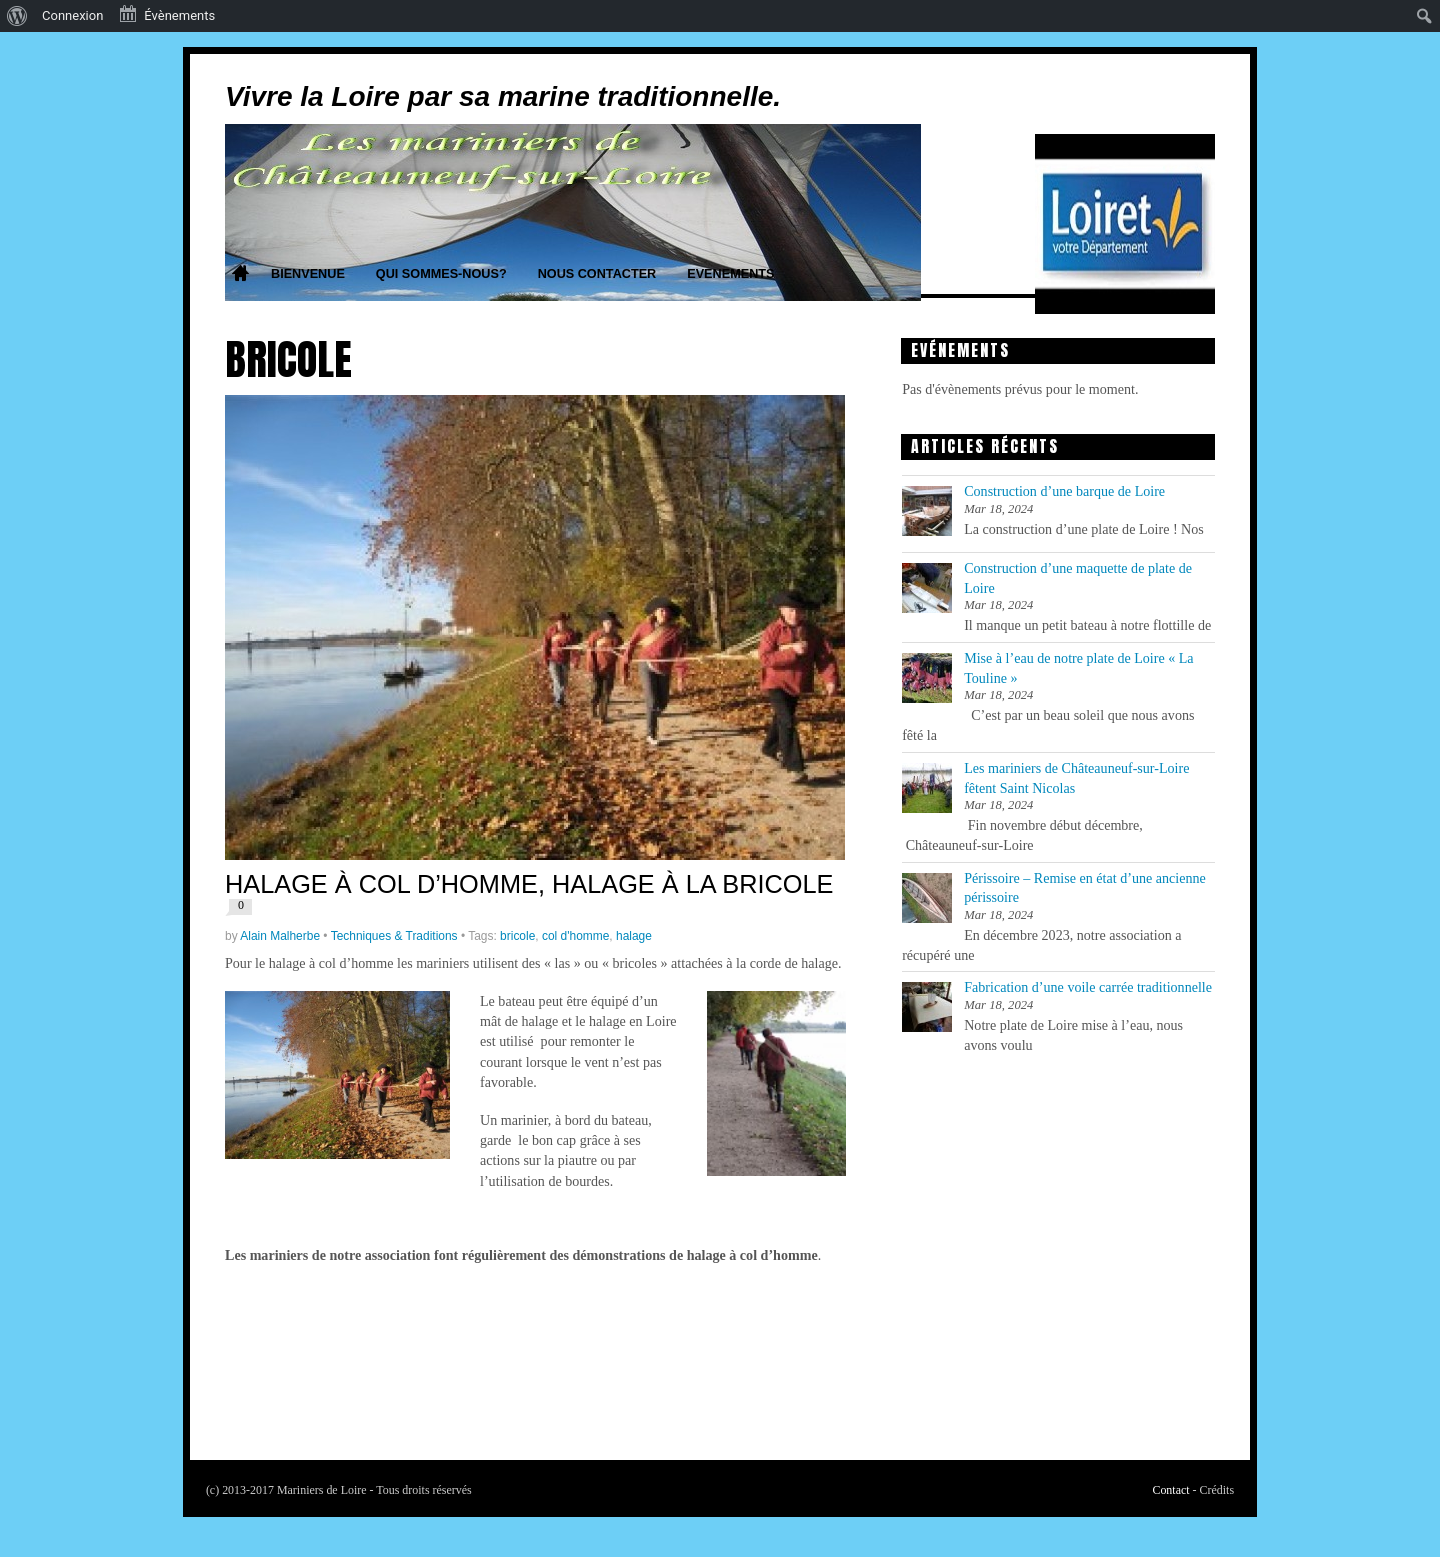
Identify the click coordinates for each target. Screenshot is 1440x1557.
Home (240, 275)
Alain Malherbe (280, 936)
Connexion (72, 15)
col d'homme (575, 936)
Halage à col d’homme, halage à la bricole (529, 884)
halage (634, 936)
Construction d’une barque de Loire (1064, 491)
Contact (1170, 1490)
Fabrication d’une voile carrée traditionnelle (1088, 987)
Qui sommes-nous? (441, 274)
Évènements (166, 14)
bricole (517, 936)
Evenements (730, 274)
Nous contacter (597, 274)
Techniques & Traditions (394, 936)
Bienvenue (308, 274)
